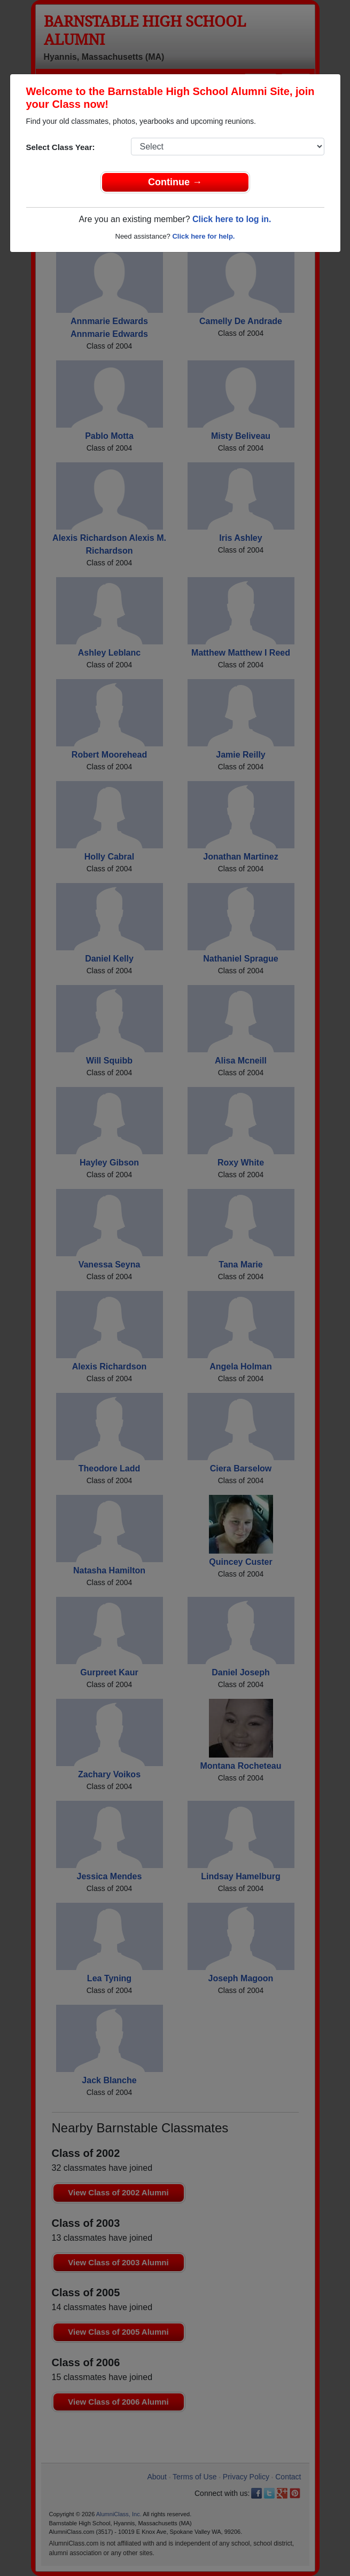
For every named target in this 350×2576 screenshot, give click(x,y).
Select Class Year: (60, 147)
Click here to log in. (231, 219)
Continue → (175, 182)
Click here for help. (203, 236)
